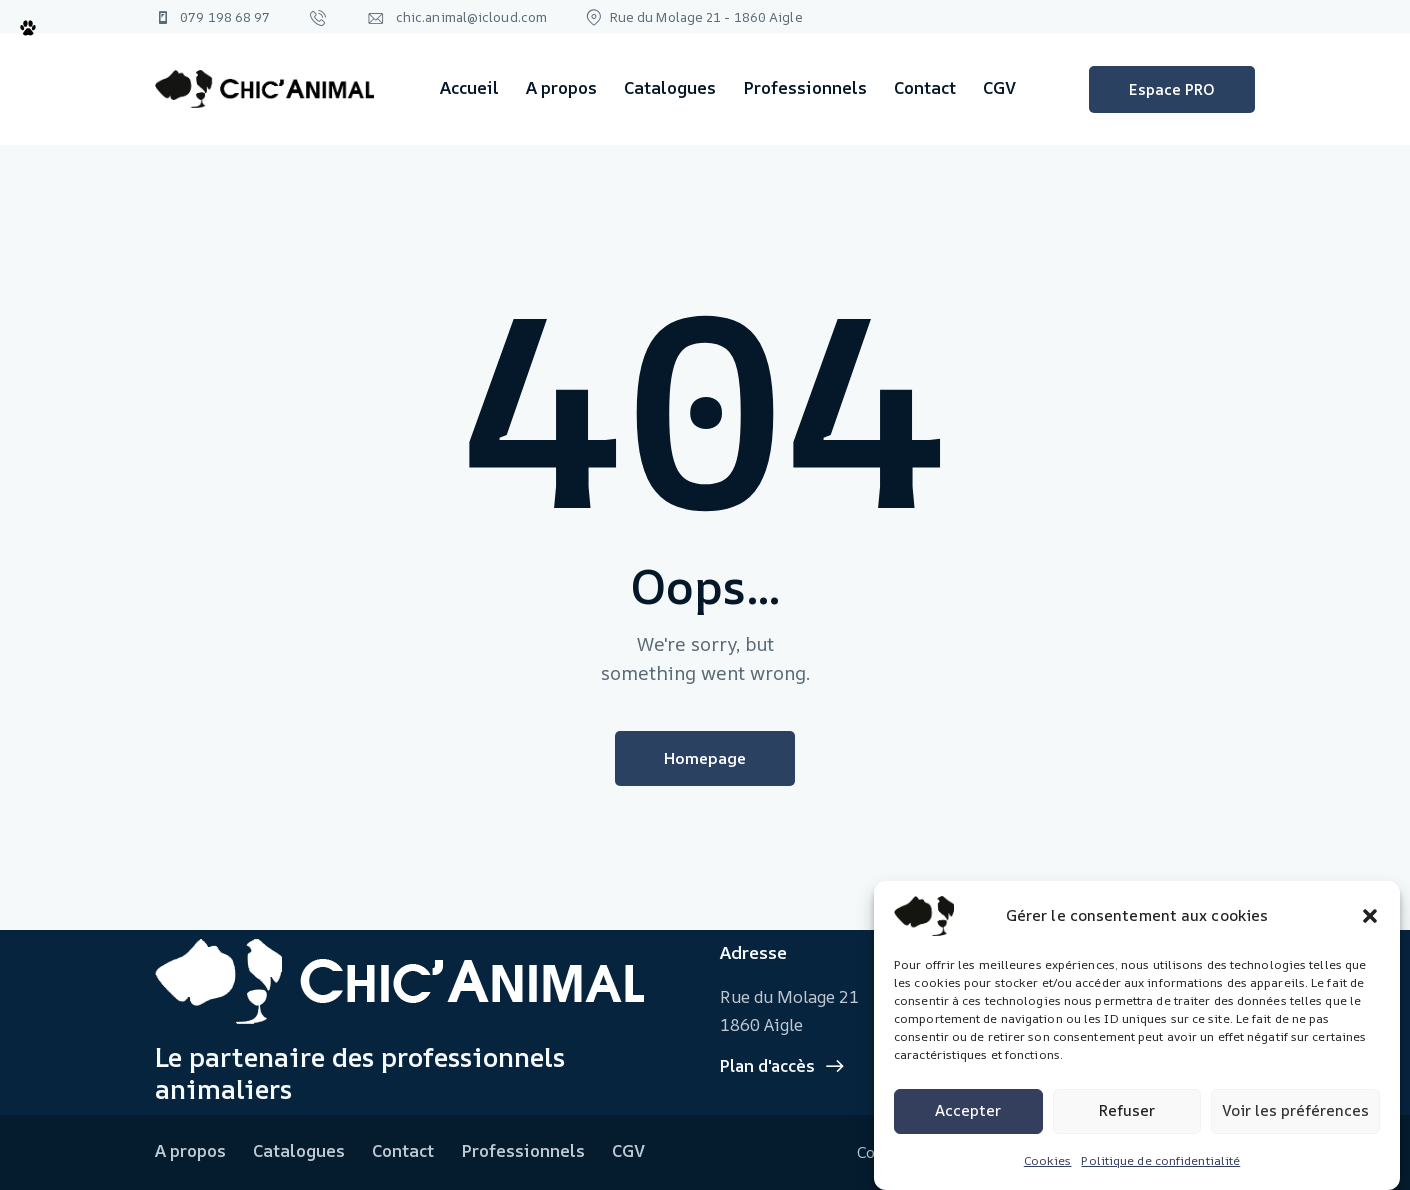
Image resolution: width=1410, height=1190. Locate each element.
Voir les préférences (1295, 1110)
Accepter (968, 1110)
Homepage (705, 758)
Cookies (1048, 1160)
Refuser (1127, 1110)
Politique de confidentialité (1160, 1160)
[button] (1370, 916)
